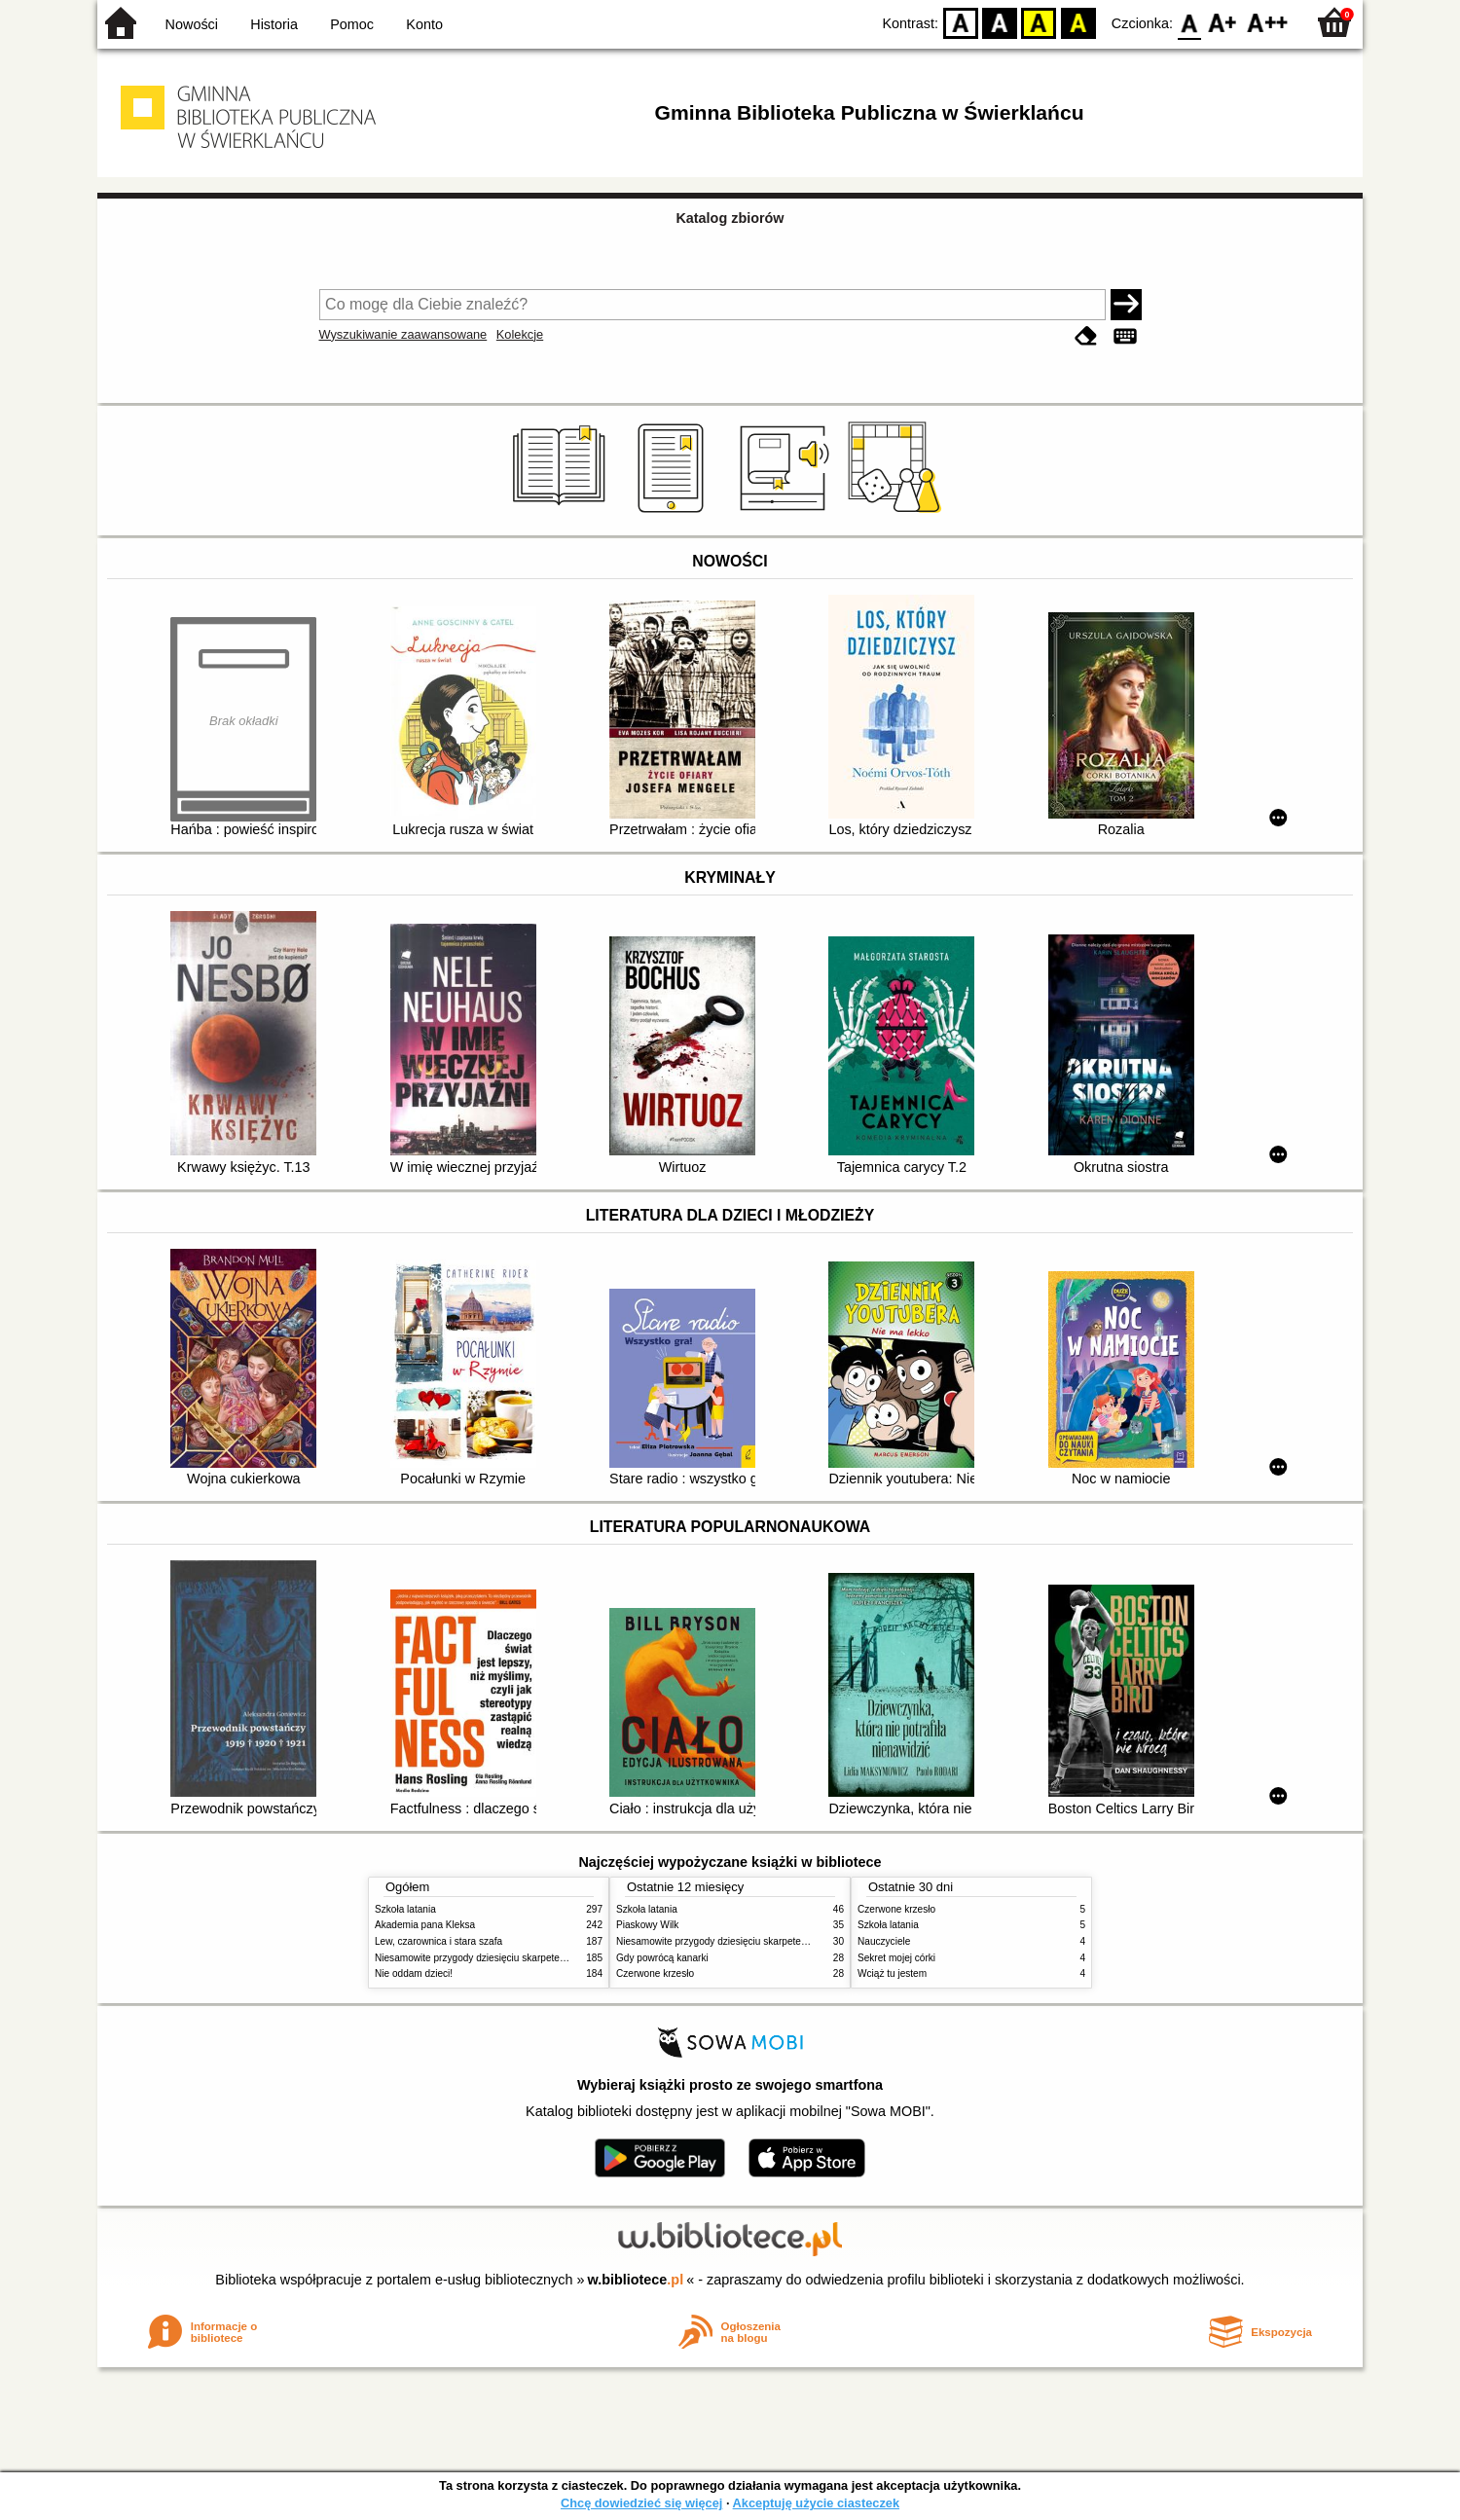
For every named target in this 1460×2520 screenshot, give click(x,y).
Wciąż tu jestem (892, 1973)
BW (999, 22)
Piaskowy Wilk (647, 1924)
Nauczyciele (884, 1941)
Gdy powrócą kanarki (662, 1958)
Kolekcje (519, 334)
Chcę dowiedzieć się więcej (641, 2503)
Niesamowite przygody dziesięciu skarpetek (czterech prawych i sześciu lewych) (549, 1958)
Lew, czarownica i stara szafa (438, 1941)
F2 (1268, 22)
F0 (1189, 22)
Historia (274, 24)
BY (1078, 22)
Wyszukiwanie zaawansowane (403, 334)
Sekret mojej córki (896, 1958)
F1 (1223, 22)
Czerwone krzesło (655, 1973)
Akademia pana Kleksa (425, 1924)
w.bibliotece (636, 2279)
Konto (424, 24)
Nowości (191, 24)
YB (1039, 22)
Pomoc (352, 24)
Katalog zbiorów (729, 218)
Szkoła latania (405, 1909)
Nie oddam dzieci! (414, 1973)
